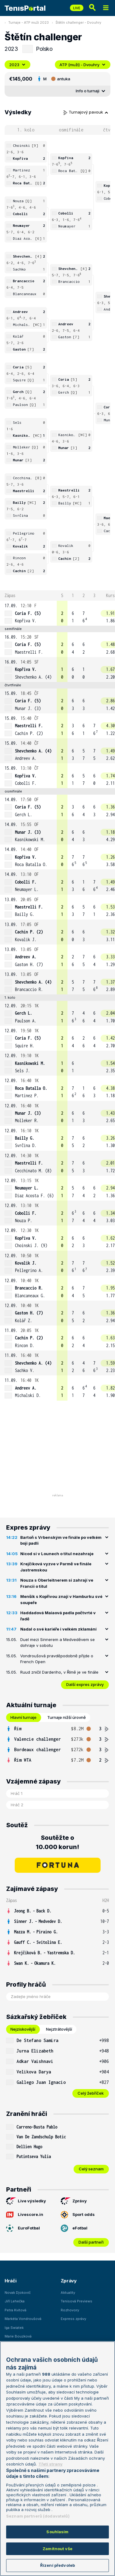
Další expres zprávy (85, 1684)
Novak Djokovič (18, 2292)
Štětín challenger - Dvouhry (78, 22)
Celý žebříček (91, 2093)
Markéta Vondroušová (23, 2319)
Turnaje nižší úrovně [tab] (66, 1717)
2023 (17, 64)
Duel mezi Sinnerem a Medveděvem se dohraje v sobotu (57, 1642)
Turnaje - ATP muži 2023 (28, 22)
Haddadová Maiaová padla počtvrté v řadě (58, 1615)
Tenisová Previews (76, 2301)
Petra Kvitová (15, 2310)
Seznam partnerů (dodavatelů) (38, 2516)
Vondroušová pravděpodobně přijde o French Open (56, 1658)
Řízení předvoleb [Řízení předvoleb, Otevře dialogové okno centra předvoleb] (57, 2565)
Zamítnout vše (57, 2548)
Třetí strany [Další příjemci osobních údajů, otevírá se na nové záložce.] (50, 2464)
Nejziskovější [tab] (22, 2029)
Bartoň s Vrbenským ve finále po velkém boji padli (61, 1540)
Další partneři (91, 2242)
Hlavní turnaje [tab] (23, 1717)
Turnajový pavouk (86, 112)
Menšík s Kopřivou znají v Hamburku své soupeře (61, 1599)
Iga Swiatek (14, 2327)
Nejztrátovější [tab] (59, 2029)
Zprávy (74, 2201)
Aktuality (68, 2292)
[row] (57, 613)
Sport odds (78, 2214)
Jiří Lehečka (15, 2301)
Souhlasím (57, 2531)
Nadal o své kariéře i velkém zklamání (58, 1629)
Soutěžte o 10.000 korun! (57, 1842)
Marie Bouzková (18, 2336)
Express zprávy (73, 2319)
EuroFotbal (23, 2228)
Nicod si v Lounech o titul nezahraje (57, 1553)
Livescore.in (24, 2215)
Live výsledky (26, 2201)
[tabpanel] (57, 1744)
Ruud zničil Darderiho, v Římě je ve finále (59, 1672)
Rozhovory (70, 2310)
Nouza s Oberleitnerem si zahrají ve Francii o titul (56, 1583)
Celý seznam (91, 2168)
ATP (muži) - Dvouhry (82, 64)
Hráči (11, 2281)
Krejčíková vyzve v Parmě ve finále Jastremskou (55, 1566)
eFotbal (74, 2228)
